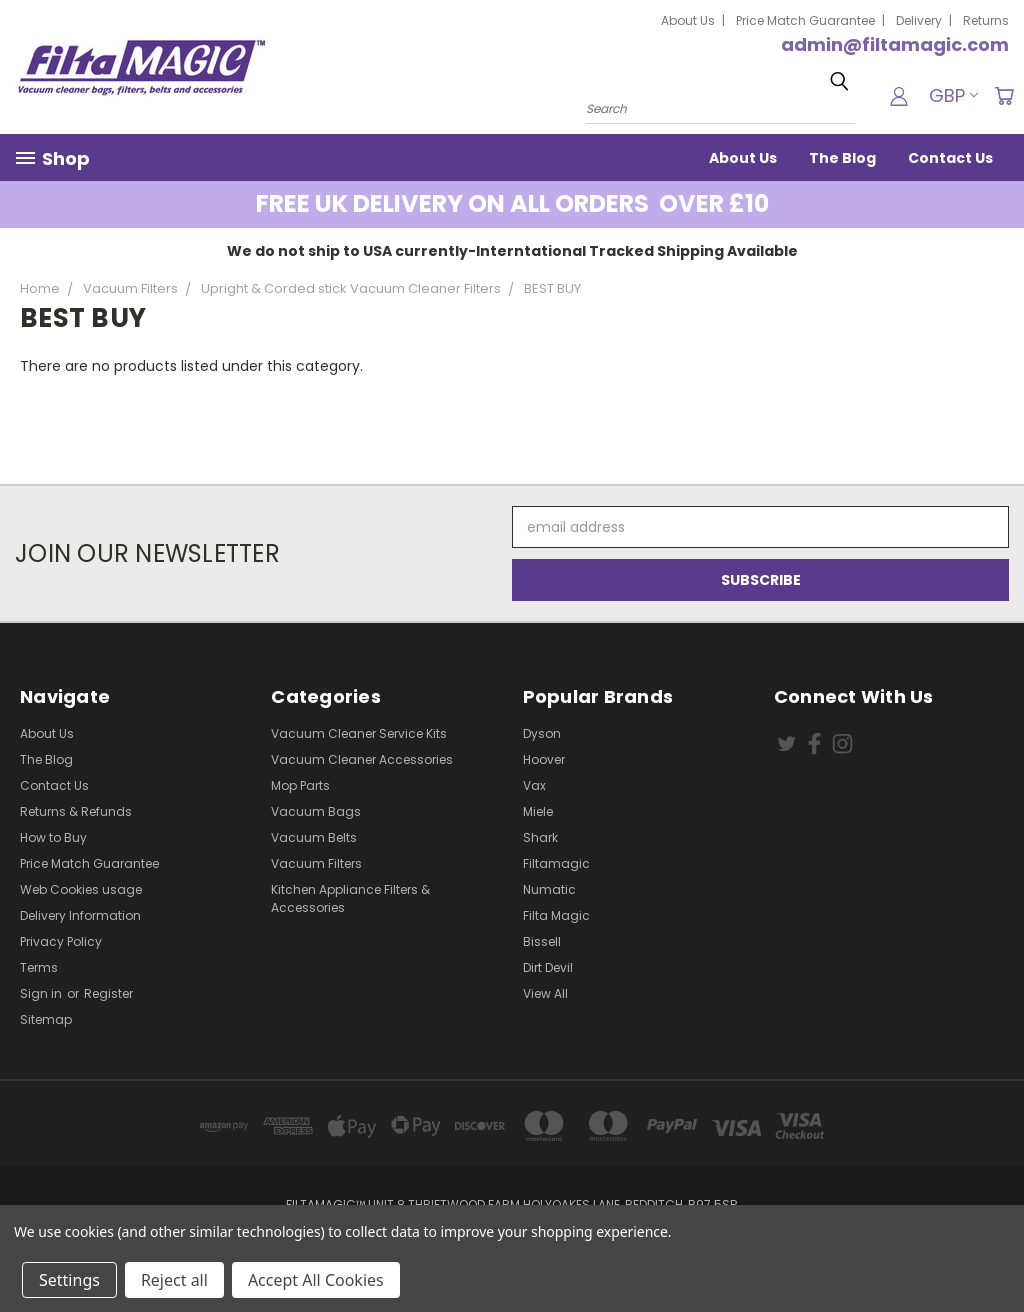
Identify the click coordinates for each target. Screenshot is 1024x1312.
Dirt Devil (548, 967)
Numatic (549, 889)
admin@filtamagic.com (895, 44)
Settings (69, 1280)
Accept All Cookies (316, 1280)
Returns (986, 20)
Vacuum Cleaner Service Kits (359, 733)
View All (545, 993)
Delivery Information (80, 915)
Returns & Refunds (76, 811)
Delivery (919, 20)
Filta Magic (556, 915)
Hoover (544, 759)
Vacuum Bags (316, 811)
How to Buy (53, 837)
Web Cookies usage (81, 889)
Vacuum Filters (316, 863)
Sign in (42, 993)
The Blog (842, 158)
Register (108, 993)
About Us (688, 20)
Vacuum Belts (314, 837)
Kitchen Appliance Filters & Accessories (350, 898)
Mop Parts (300, 785)
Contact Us (950, 158)
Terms (39, 967)
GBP (953, 95)
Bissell (542, 941)
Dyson (542, 733)
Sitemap (46, 1019)
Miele (538, 811)
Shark (540, 837)
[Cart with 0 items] (1004, 96)
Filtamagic (556, 863)
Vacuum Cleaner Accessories (362, 759)
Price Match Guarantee (805, 20)
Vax (534, 785)
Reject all (174, 1280)
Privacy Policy (61, 941)
